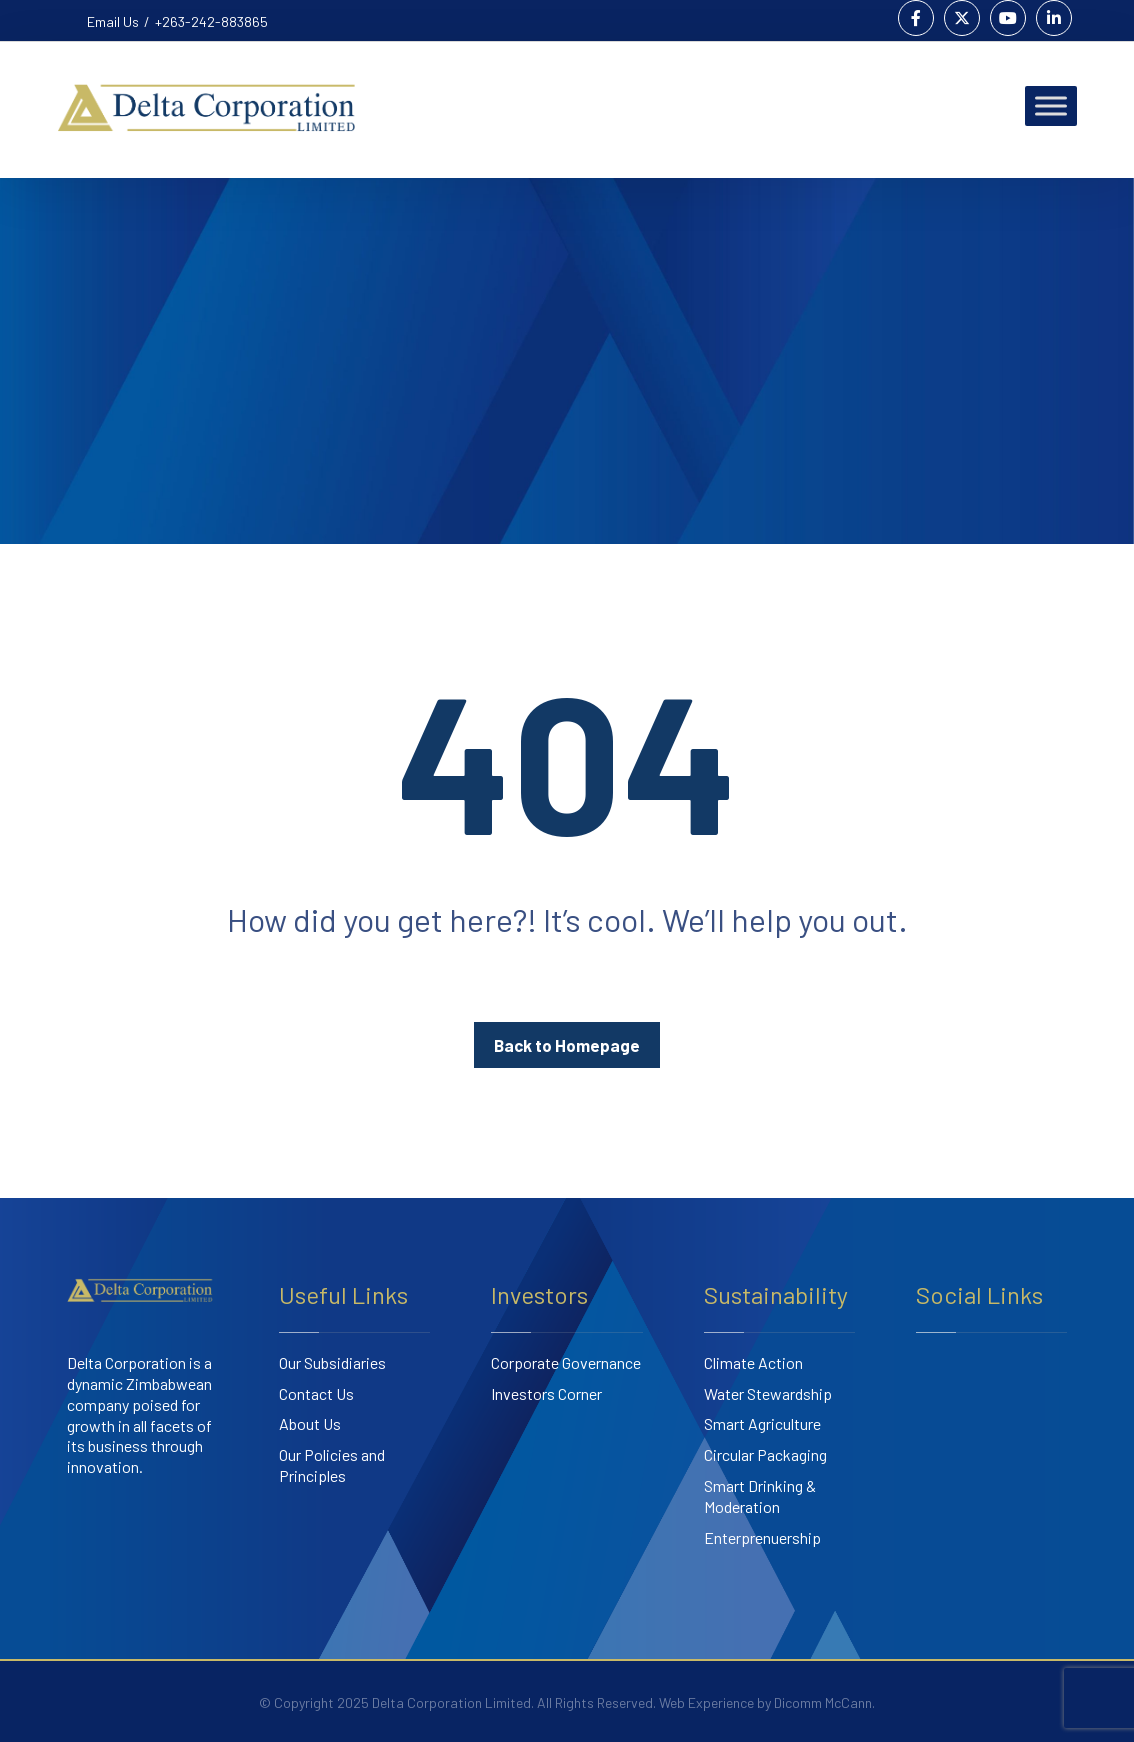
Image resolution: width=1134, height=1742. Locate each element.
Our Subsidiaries (332, 1362)
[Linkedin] (1054, 18)
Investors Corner (546, 1393)
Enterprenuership (762, 1537)
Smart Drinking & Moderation (760, 1496)
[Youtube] (1008, 18)
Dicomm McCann (823, 1702)
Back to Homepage (567, 1045)
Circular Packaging (765, 1454)
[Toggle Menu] (1051, 105)
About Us (310, 1423)
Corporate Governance (566, 1362)
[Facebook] (916, 18)
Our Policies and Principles (332, 1465)
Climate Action (753, 1362)
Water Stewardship (768, 1393)
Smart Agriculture (762, 1423)
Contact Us (316, 1393)
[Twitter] (962, 18)
